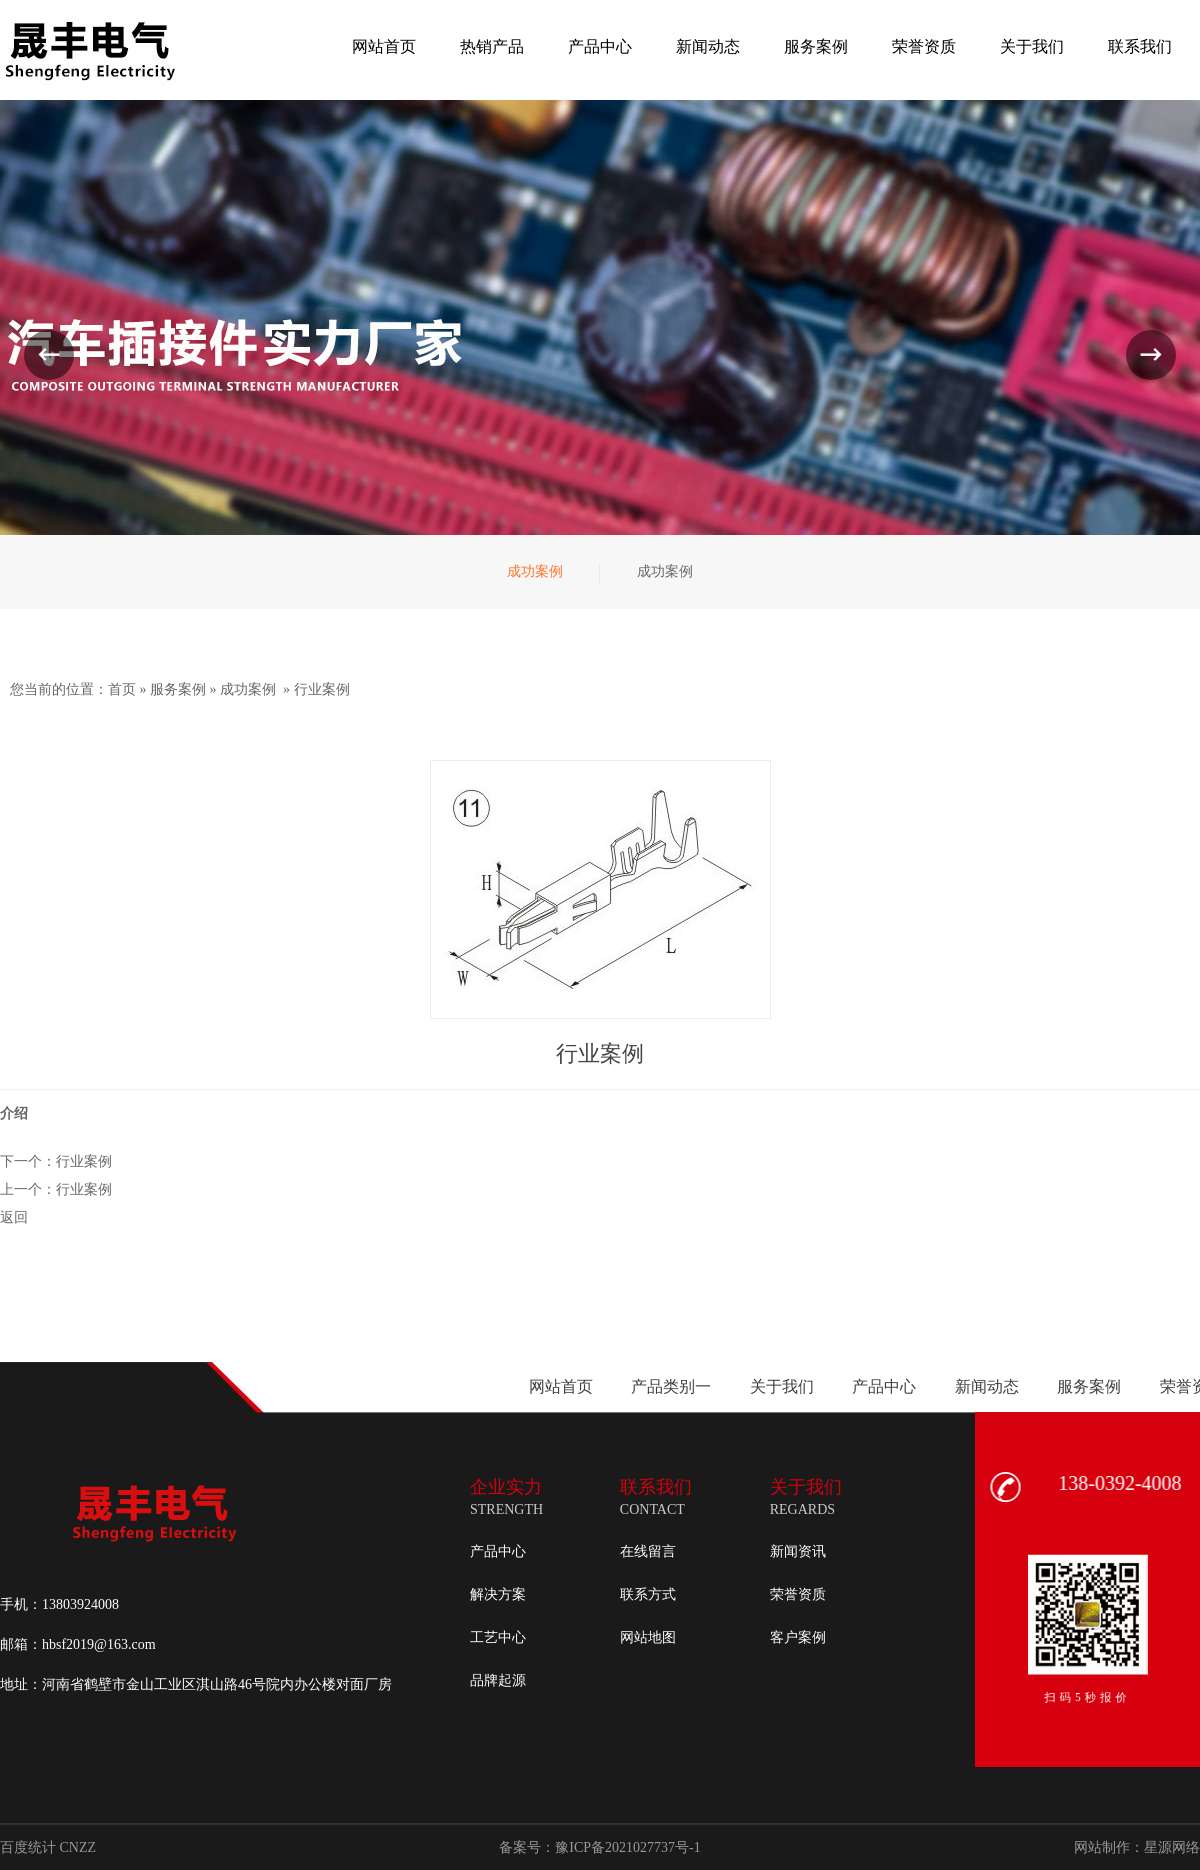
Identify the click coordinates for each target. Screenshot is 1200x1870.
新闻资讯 (798, 1551)
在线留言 (648, 1551)
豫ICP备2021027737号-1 (627, 1847)
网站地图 (648, 1637)
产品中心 (498, 1551)
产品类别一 (1118, 1386)
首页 (122, 689)
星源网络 (1172, 1847)
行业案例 (322, 689)
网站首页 (1007, 1386)
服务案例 (178, 689)
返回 (14, 1217)
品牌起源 (498, 1680)
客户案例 (798, 1637)
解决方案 (498, 1594)
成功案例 (248, 689)
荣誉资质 (798, 1594)
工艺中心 (498, 1637)
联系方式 (648, 1594)
